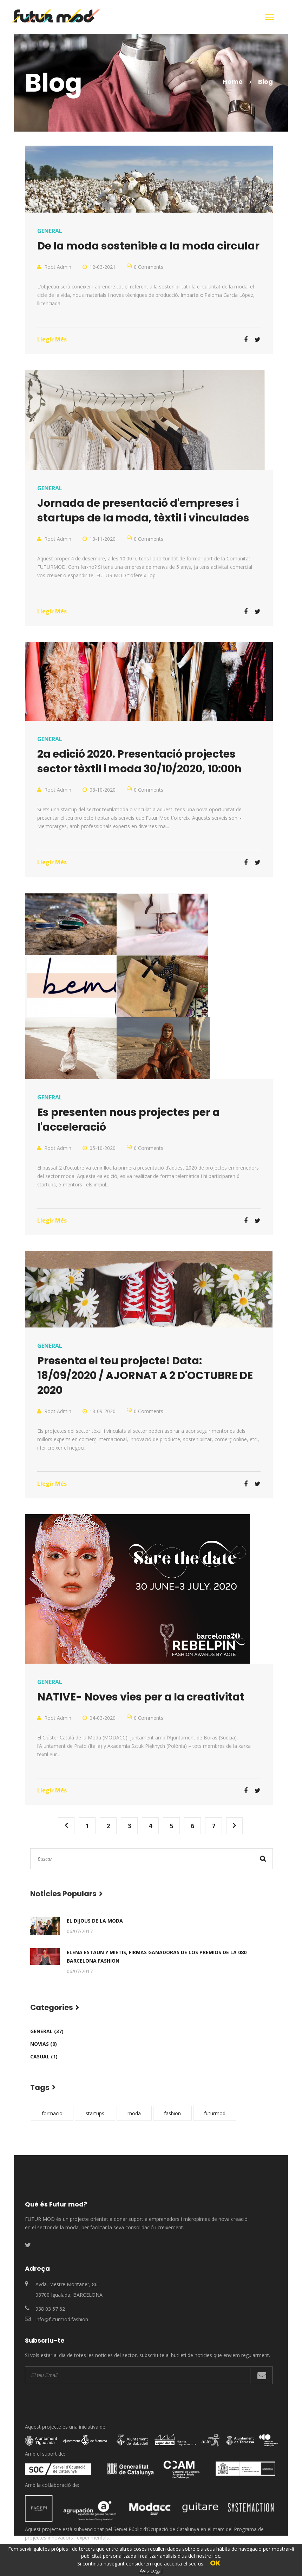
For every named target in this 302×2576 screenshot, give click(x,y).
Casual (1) (44, 2056)
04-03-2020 (103, 1718)
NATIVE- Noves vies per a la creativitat (140, 1697)
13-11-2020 (103, 538)
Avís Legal (151, 2570)
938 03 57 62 (50, 2308)
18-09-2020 (103, 1411)
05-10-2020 (103, 1148)
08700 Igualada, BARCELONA (69, 2294)
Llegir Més (52, 339)
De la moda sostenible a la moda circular (148, 246)
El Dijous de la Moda (95, 1920)
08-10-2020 (103, 789)
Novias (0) (43, 2044)
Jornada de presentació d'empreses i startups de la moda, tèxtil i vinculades (143, 510)
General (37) (47, 2031)
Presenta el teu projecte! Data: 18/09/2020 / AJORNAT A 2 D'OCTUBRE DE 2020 (145, 1375)
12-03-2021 (103, 267)
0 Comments (148, 267)
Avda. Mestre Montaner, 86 (66, 2284)
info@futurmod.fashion (61, 2319)
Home (233, 81)
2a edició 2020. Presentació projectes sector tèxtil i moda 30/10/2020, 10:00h (139, 761)
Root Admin (57, 267)
